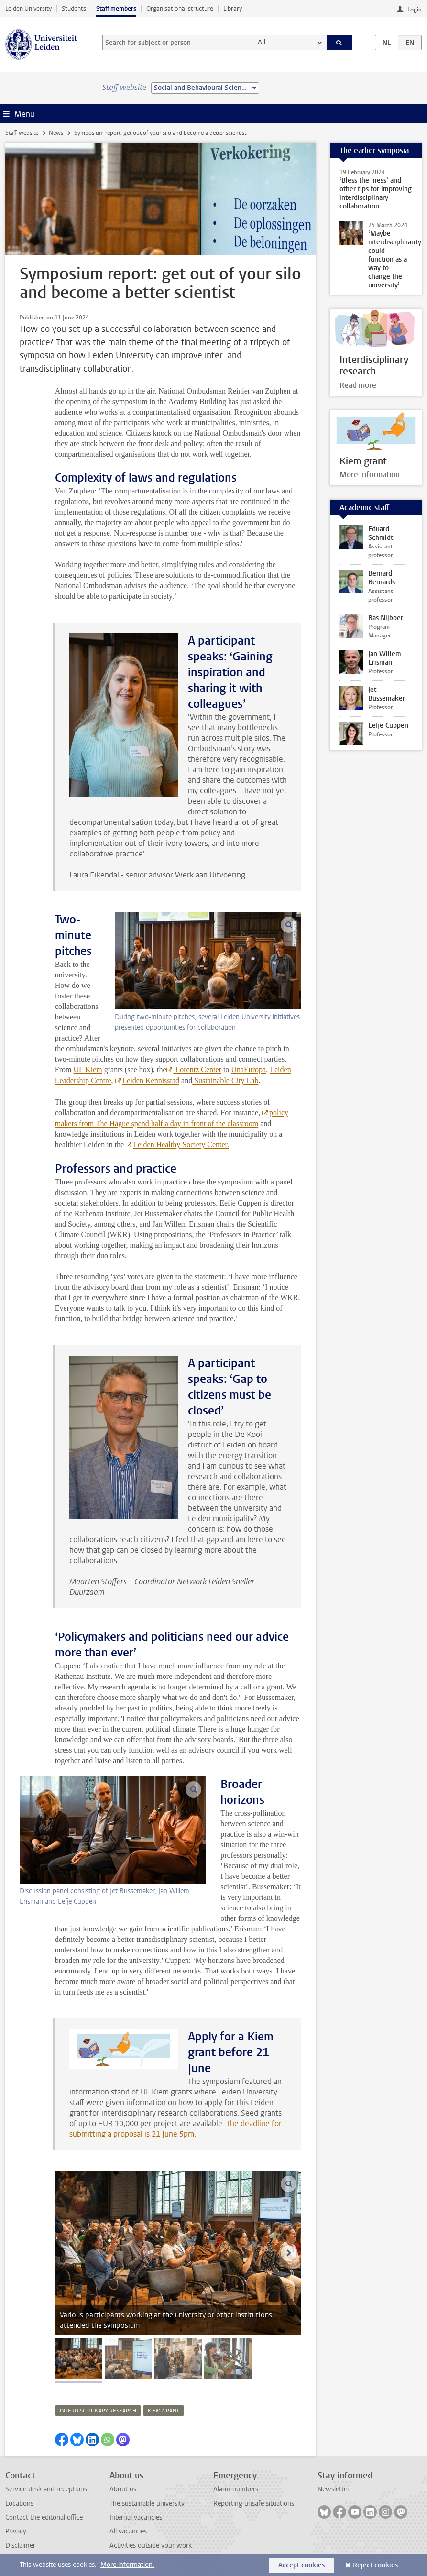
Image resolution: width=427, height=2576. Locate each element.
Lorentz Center (197, 1069)
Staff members (116, 8)
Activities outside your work (150, 2545)
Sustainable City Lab (225, 1080)
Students (74, 8)
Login (414, 9)
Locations (19, 2503)
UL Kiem (87, 1069)
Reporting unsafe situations (253, 2503)
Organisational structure (179, 8)
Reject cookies (375, 2565)
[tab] (78, 2358)
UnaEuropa (248, 1069)
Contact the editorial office (44, 2517)
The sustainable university (147, 2503)
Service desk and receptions (46, 2489)
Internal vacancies (135, 2517)
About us (122, 2489)
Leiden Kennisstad (151, 1080)
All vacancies (128, 2531)
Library (232, 8)
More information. (127, 2564)
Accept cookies (301, 2565)
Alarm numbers (235, 2489)
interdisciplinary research (98, 2410)
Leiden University (28, 8)
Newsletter (334, 2489)
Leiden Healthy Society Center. (181, 1144)
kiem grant (163, 2410)
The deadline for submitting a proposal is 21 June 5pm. (175, 2128)
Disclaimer (20, 2545)
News (56, 133)
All (262, 42)
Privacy (15, 2531)
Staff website (21, 133)
